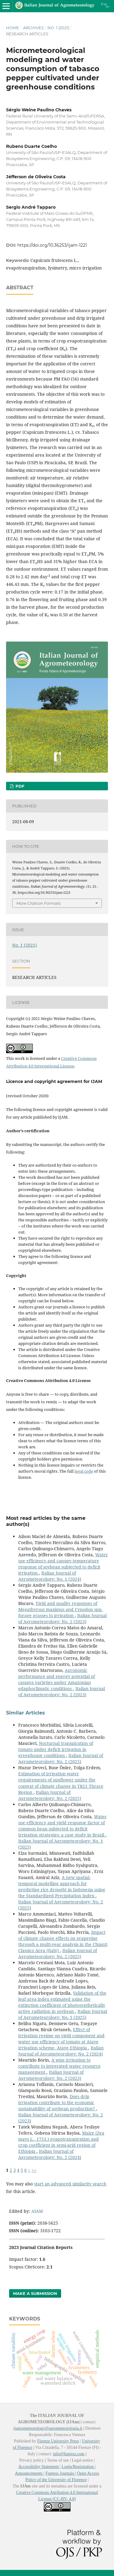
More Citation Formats (38, 903)
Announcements (29, 2473)
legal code (83, 1471)
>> (34, 2170)
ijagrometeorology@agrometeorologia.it (47, 2428)
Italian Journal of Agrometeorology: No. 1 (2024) (49, 1576)
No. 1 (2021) (58, 27)
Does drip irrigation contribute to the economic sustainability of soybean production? (57, 2102)
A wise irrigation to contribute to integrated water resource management (59, 2066)
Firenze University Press (58, 2441)
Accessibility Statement (39, 2466)
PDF (19, 786)
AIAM (37, 2211)
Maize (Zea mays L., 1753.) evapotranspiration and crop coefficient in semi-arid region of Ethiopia (61, 2142)
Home (12, 27)
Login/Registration (78, 2466)
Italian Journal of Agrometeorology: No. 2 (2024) (61, 2051)
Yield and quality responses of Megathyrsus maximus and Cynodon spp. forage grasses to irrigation (60, 1609)
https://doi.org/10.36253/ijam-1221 (52, 245)
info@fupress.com (68, 2454)
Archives (33, 27)
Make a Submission (35, 2293)
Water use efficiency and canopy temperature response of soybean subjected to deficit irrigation (63, 1564)
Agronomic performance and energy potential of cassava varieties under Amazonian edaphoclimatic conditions (56, 1679)
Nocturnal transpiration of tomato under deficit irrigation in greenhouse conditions (55, 1749)
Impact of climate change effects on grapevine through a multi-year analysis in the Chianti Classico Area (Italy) (62, 1941)
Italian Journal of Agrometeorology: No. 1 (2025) (62, 2014)
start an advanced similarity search (70, 2184)
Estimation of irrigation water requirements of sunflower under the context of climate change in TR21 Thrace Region (60, 1783)
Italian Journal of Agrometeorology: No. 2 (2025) (60, 1758)
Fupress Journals (60, 2473)
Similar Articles (25, 1713)
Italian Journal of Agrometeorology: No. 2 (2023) (62, 1618)
